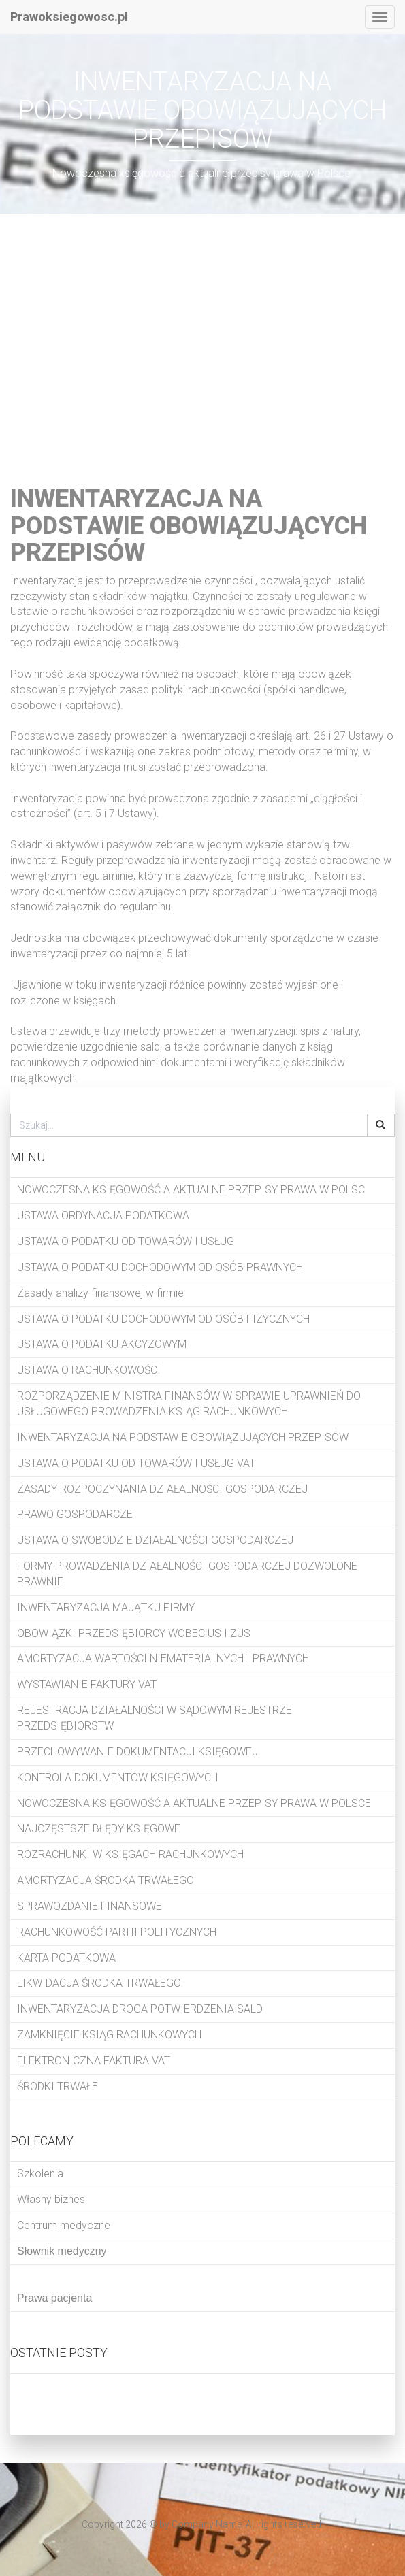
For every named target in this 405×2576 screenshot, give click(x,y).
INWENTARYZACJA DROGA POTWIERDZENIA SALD (140, 2008)
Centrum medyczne (63, 2225)
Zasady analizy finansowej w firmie (100, 1293)
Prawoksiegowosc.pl (69, 17)
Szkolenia (40, 2173)
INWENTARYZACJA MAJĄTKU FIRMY (106, 1607)
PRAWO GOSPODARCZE (75, 1514)
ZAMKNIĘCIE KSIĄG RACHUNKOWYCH (109, 2034)
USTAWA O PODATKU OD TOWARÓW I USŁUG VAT (136, 1463)
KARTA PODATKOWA (66, 1957)
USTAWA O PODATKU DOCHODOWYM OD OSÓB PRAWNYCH (160, 1267)
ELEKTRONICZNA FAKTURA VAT (93, 2060)
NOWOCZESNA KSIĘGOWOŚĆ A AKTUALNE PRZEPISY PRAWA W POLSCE (194, 1803)
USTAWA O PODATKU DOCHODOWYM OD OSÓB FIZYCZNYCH (163, 1318)
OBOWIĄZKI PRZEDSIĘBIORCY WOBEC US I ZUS (133, 1633)
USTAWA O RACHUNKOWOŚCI (89, 1370)
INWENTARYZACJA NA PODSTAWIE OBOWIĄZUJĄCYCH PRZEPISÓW (183, 1437)
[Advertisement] (202, 343)
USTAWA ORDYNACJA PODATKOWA (103, 1215)
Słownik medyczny (62, 2251)
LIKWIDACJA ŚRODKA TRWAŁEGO (99, 1983)
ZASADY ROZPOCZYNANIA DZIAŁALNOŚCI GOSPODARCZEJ (162, 1489)
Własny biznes (51, 2199)
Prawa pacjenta (54, 2298)
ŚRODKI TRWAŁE (57, 2086)
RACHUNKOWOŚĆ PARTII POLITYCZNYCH (116, 1932)
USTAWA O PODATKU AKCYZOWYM (102, 1344)
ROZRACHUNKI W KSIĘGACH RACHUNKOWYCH (130, 1854)
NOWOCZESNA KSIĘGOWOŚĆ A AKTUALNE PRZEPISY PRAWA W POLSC (191, 1189)
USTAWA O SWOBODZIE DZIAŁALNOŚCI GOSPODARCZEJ (155, 1540)
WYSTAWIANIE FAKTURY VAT (87, 1684)
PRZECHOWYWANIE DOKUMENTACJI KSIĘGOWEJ (137, 1751)
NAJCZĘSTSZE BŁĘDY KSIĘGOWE (98, 1828)
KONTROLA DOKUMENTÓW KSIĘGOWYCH (117, 1777)
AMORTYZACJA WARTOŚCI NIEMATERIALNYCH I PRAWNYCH (163, 1658)
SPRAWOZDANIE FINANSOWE (89, 1906)
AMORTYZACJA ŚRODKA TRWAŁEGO (105, 1880)
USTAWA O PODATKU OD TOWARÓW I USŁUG (125, 1241)
